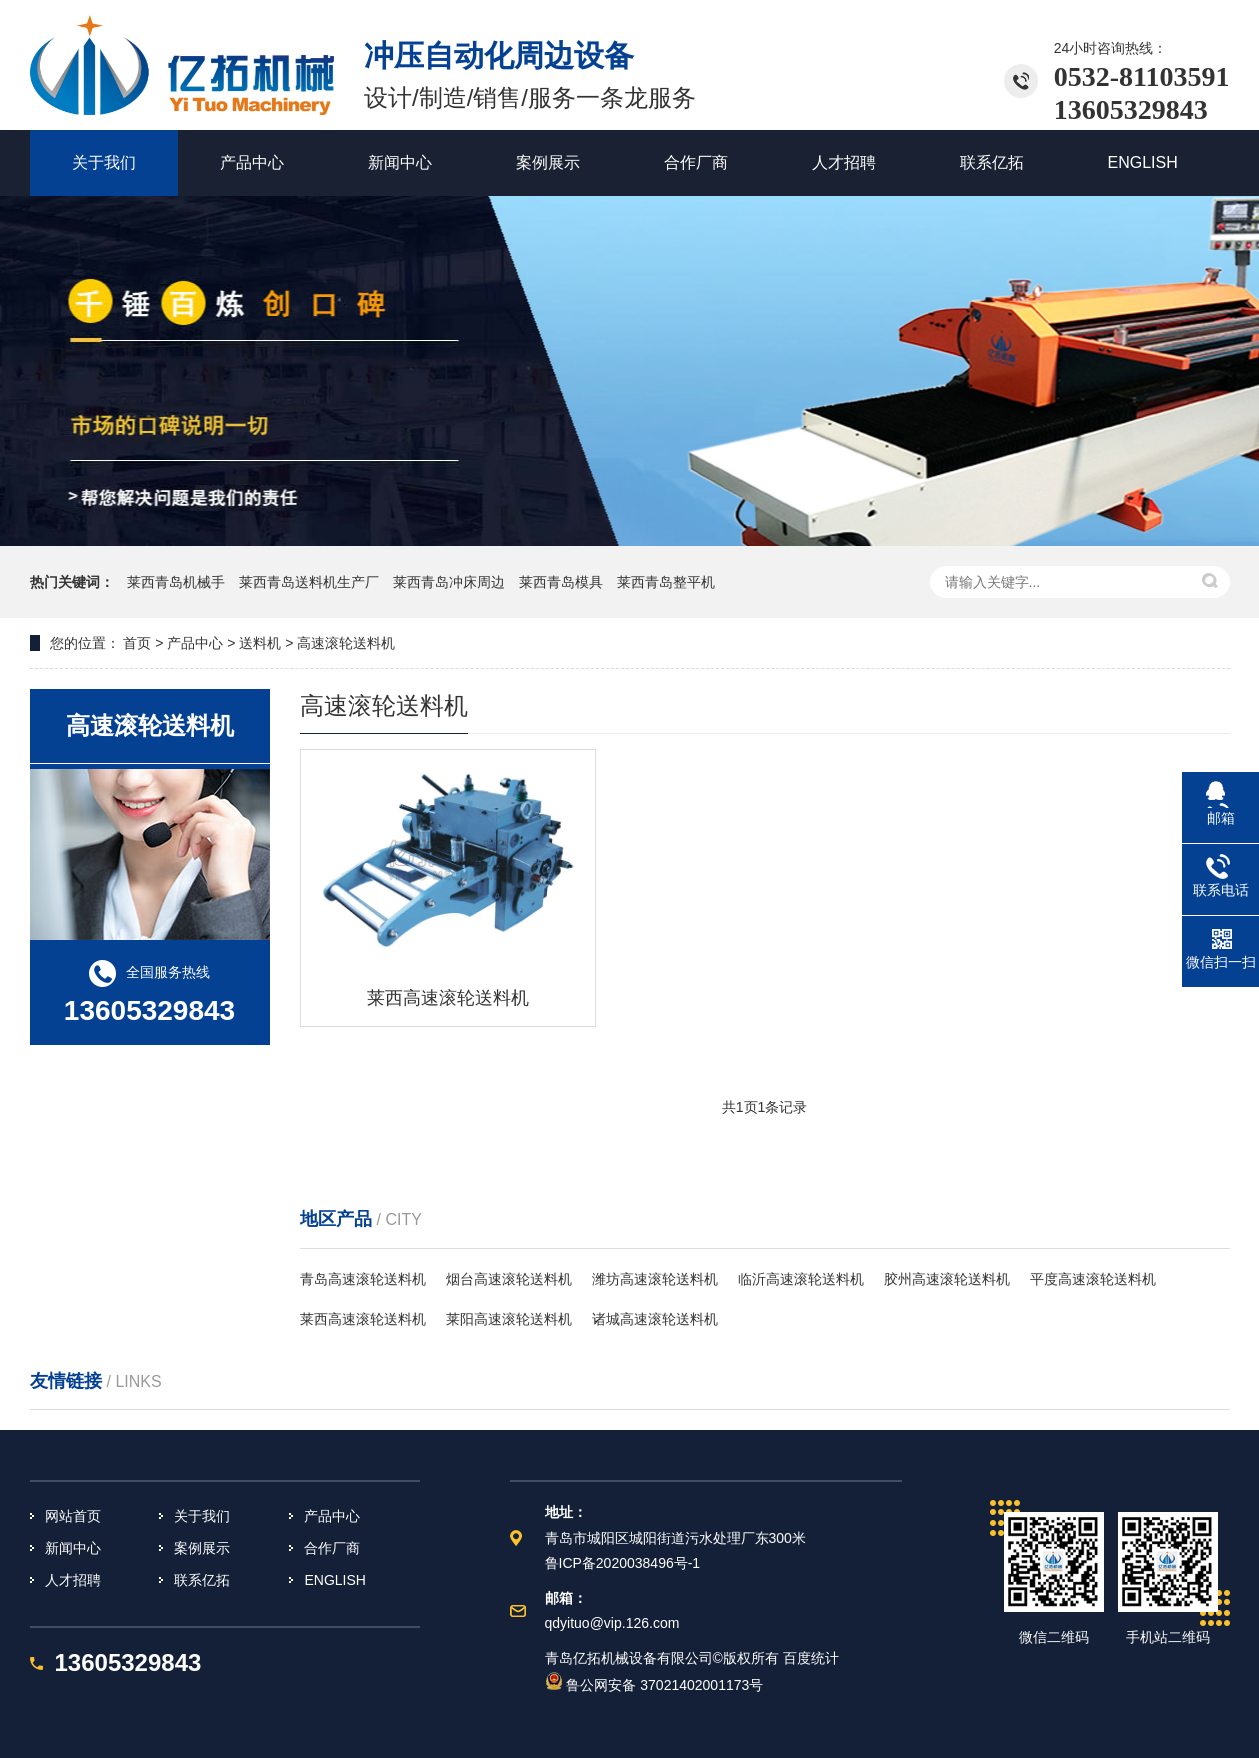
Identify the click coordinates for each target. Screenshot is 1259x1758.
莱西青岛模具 (563, 582)
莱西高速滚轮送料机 (363, 1319)
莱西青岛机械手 (178, 582)
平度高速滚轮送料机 (1093, 1279)
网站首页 (73, 1516)
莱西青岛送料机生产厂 (311, 582)
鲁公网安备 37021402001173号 (654, 1685)
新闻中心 (73, 1548)
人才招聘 (73, 1580)
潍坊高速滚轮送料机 (655, 1279)
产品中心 (332, 1516)
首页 (136, 643)
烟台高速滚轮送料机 (509, 1279)
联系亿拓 (202, 1580)
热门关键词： (72, 582)
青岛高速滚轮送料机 (363, 1279)
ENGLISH (334, 1580)
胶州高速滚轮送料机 (947, 1279)
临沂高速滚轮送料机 (801, 1279)
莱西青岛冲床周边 (451, 582)
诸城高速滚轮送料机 (655, 1319)
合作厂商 (332, 1548)
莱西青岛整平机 (666, 582)
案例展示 (202, 1548)
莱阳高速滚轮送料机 (509, 1319)
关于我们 (202, 1516)
